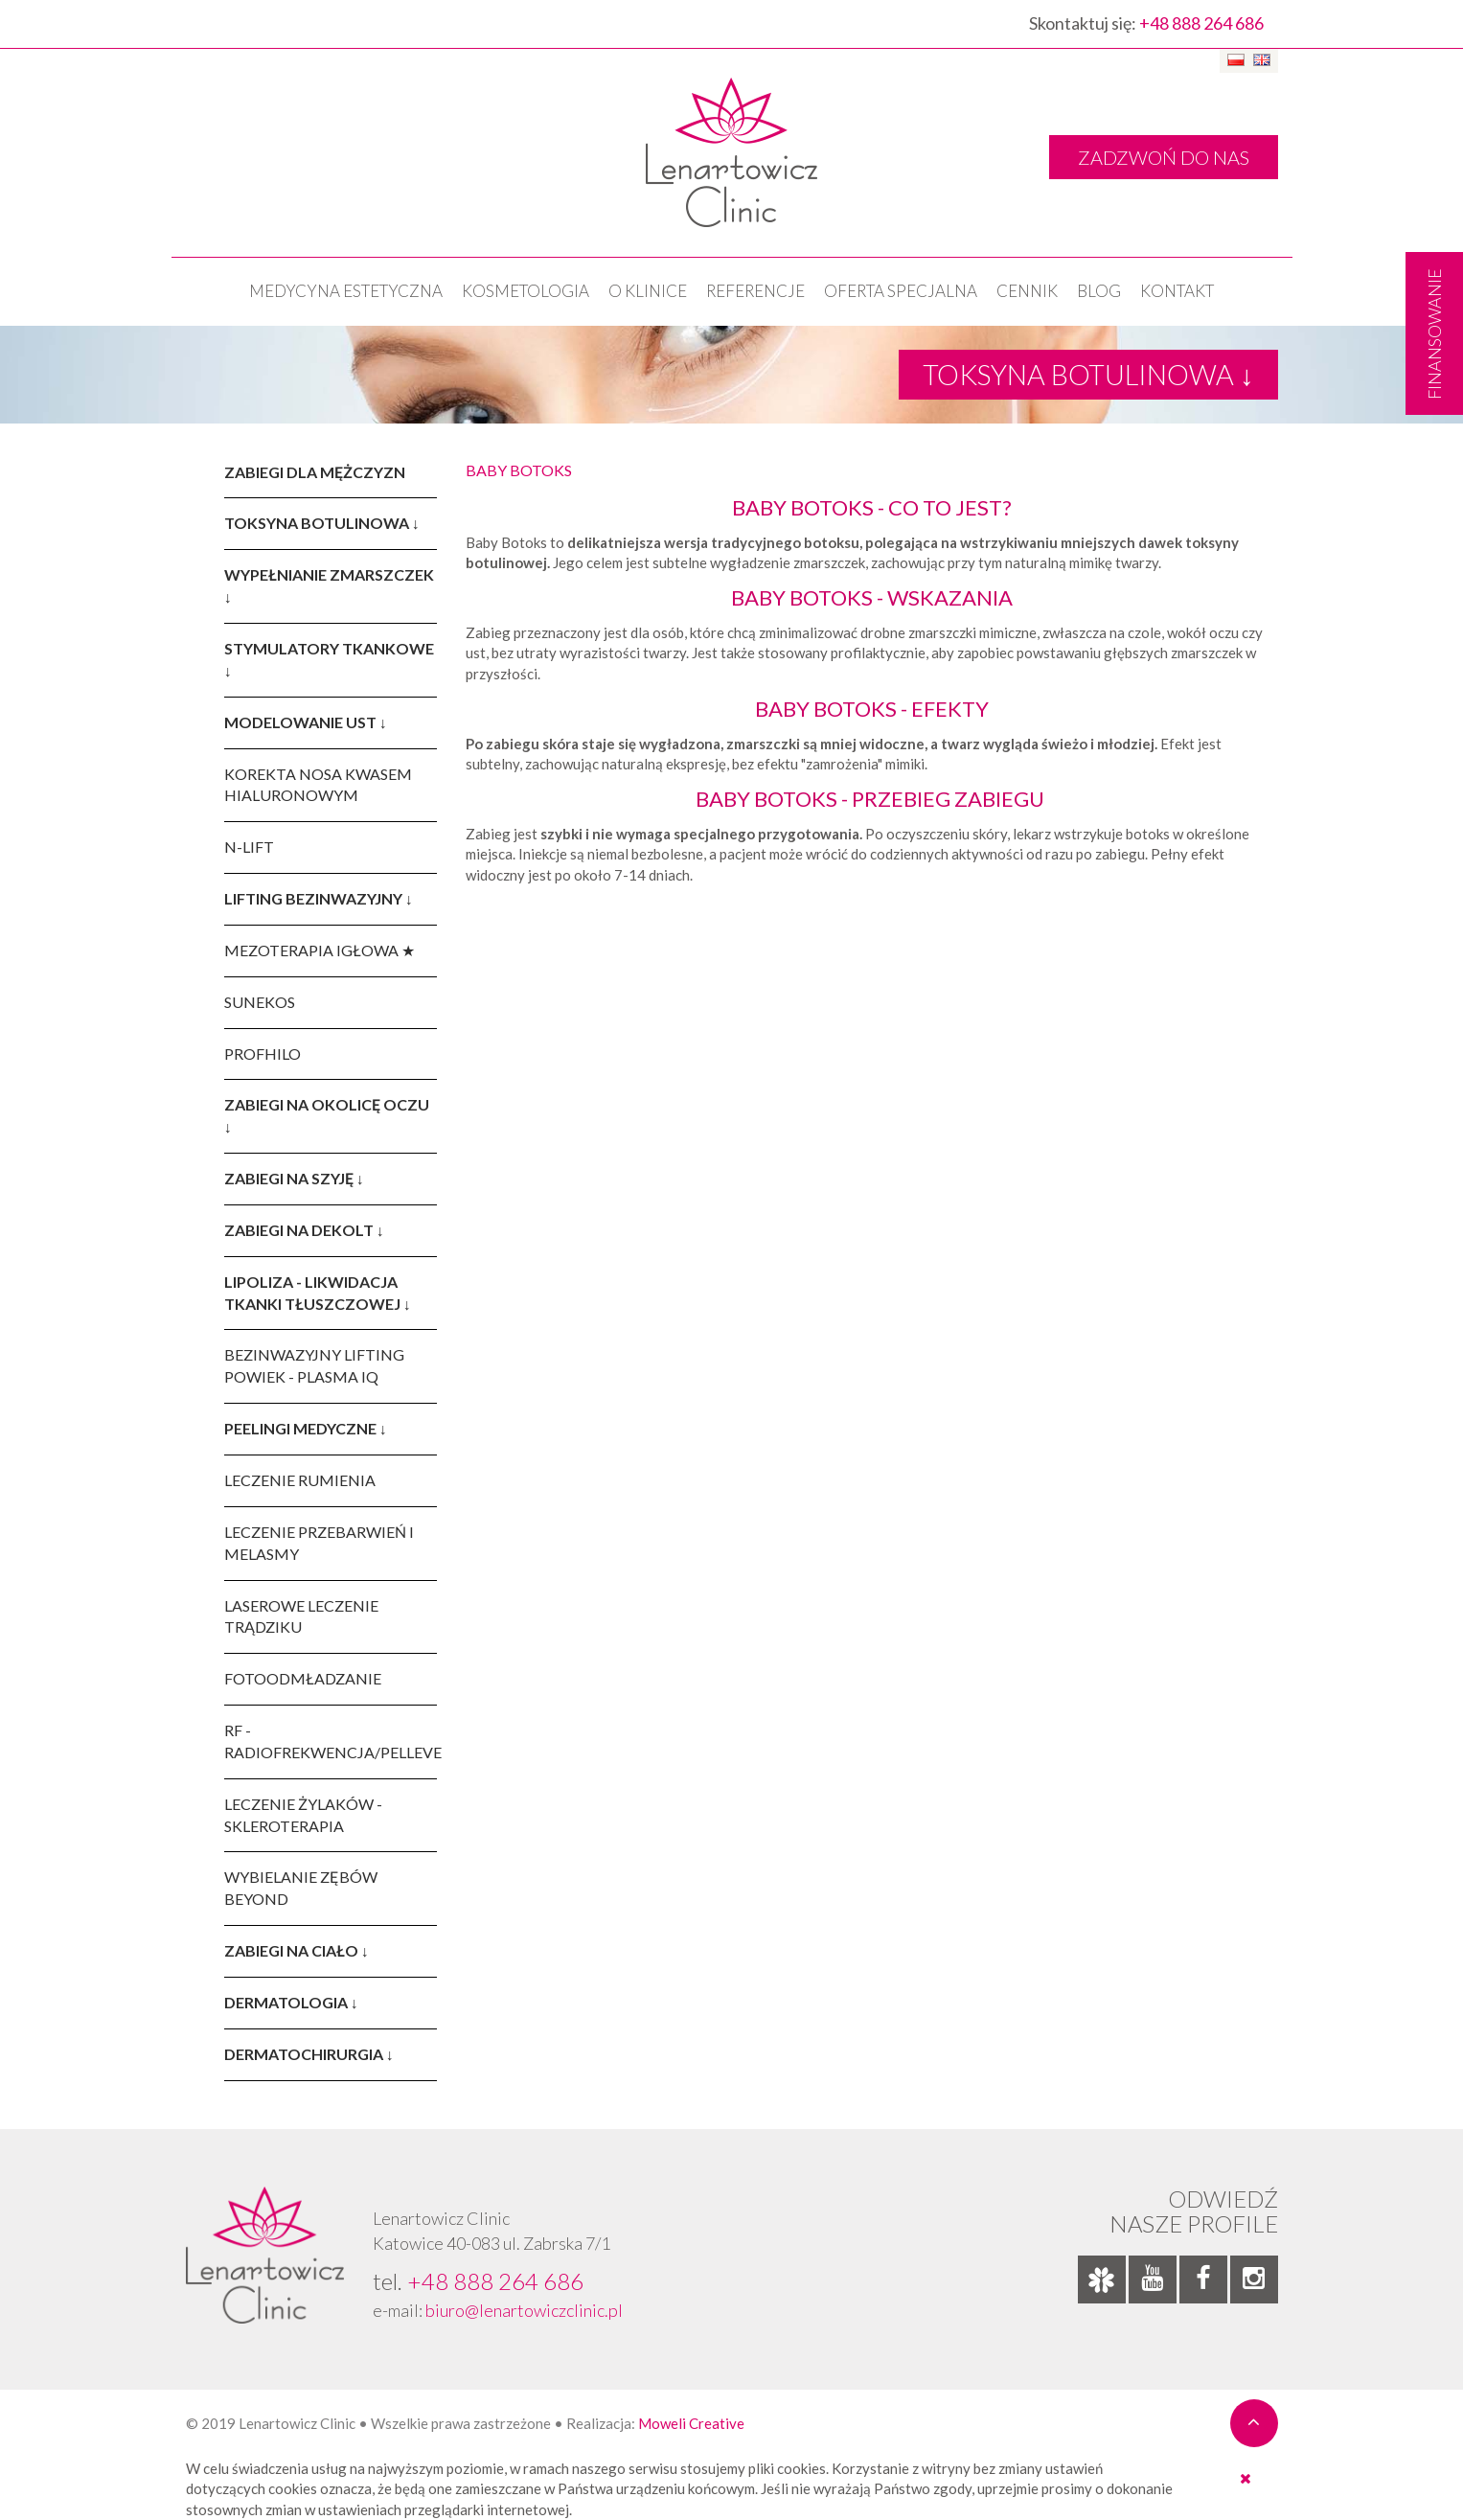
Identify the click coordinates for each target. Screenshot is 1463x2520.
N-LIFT (249, 846)
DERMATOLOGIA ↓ (291, 2002)
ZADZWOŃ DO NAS (1163, 157)
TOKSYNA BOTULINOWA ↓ (322, 523)
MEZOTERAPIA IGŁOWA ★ (319, 950)
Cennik (1027, 291)
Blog (1099, 291)
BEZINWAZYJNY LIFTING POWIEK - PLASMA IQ (314, 1365)
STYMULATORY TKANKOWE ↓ (329, 659)
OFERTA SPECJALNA (900, 291)
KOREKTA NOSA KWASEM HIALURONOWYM (318, 785)
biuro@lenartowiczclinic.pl (524, 2310)
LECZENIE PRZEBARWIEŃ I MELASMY (319, 1543)
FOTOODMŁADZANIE (302, 1678)
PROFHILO (262, 1053)
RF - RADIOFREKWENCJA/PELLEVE (331, 1741)
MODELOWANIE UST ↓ (305, 722)
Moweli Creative (691, 2423)
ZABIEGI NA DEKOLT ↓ (304, 1230)
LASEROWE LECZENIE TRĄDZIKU (301, 1616)
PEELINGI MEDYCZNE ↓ (305, 1428)
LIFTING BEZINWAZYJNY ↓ (318, 898)
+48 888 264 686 (1201, 23)
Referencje (755, 291)
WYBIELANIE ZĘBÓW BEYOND (300, 1887)
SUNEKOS (259, 1002)
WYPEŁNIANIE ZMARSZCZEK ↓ (329, 585)
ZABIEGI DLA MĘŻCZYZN (314, 472)
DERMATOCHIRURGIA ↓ (309, 2054)
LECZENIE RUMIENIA (300, 1480)
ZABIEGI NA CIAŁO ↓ (296, 1950)
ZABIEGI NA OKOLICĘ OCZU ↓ (326, 1115)
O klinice (647, 291)
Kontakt (1177, 291)
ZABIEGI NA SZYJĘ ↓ (294, 1178)
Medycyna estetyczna (346, 291)
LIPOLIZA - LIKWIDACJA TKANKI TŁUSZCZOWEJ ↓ (317, 1292)
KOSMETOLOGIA (525, 291)
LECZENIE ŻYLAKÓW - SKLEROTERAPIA (303, 1815)
